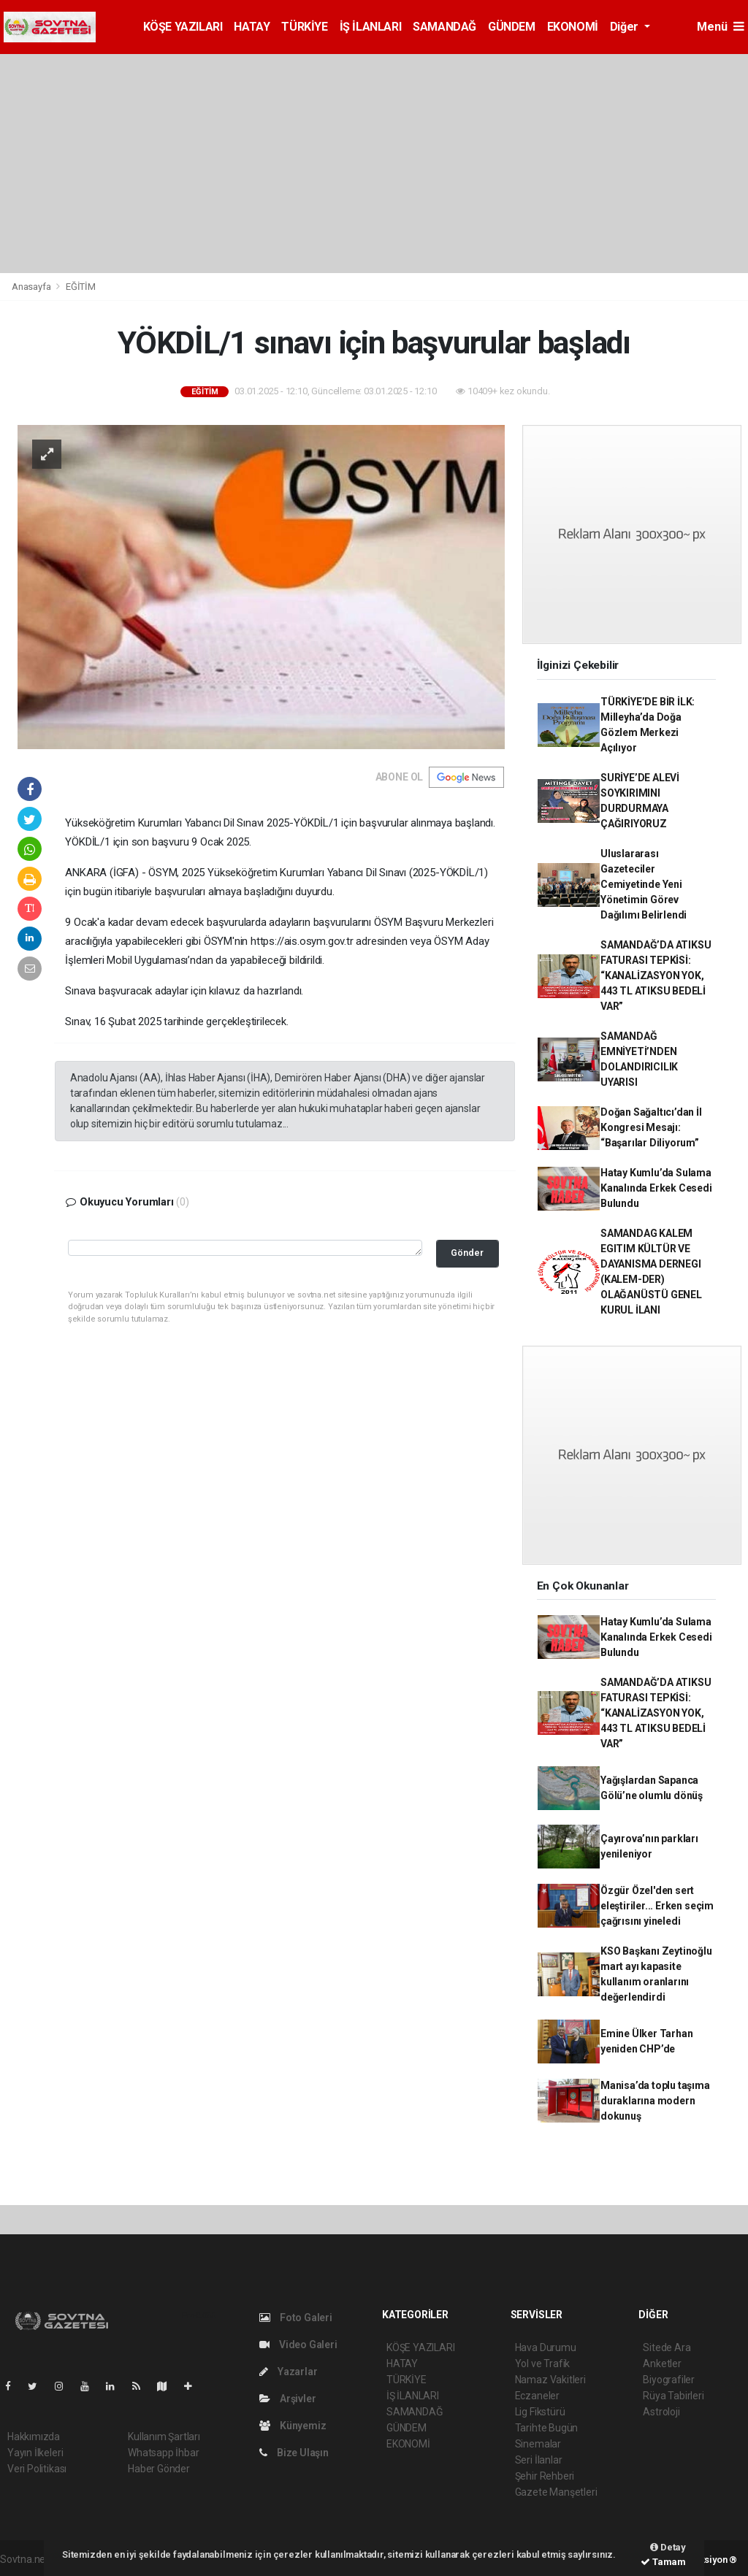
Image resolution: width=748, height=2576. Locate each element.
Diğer (625, 27)
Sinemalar (538, 2444)
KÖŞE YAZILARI (183, 27)
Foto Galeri (295, 2317)
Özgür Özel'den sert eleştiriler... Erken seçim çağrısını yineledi (657, 1906)
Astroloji (661, 2412)
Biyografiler (669, 2379)
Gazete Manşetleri (556, 2492)
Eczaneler (537, 2395)
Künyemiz (292, 2425)
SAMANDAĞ (444, 27)
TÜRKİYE (304, 27)
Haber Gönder (159, 2469)
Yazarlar (288, 2371)
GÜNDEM (511, 27)
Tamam (663, 2561)
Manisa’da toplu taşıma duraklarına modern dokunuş (655, 2100)
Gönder (467, 1252)
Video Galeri (298, 2344)
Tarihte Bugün (547, 2428)
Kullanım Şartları (164, 2436)
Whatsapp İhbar (163, 2452)
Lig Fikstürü (540, 2412)
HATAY (252, 27)
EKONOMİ (572, 27)
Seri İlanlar (538, 2460)
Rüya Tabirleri (673, 2395)
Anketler (662, 2363)
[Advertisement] (374, 163)
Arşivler (287, 2398)
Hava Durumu (545, 2347)
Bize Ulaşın (294, 2452)
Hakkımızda (33, 2436)
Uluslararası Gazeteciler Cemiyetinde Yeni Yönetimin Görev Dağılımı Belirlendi (643, 884)
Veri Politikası (36, 2469)
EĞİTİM (81, 286)
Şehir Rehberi (545, 2476)
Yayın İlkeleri (35, 2452)
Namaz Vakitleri (550, 2379)
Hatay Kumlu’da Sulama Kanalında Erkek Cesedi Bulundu (656, 1188)
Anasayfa (32, 286)
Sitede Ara (666, 2347)
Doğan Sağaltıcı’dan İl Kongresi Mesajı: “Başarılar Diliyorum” (651, 1127)
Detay (668, 2547)
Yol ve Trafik (542, 2363)
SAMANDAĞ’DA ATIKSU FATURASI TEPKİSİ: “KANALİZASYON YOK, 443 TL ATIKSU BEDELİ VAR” (655, 975)
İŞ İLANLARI (371, 27)
